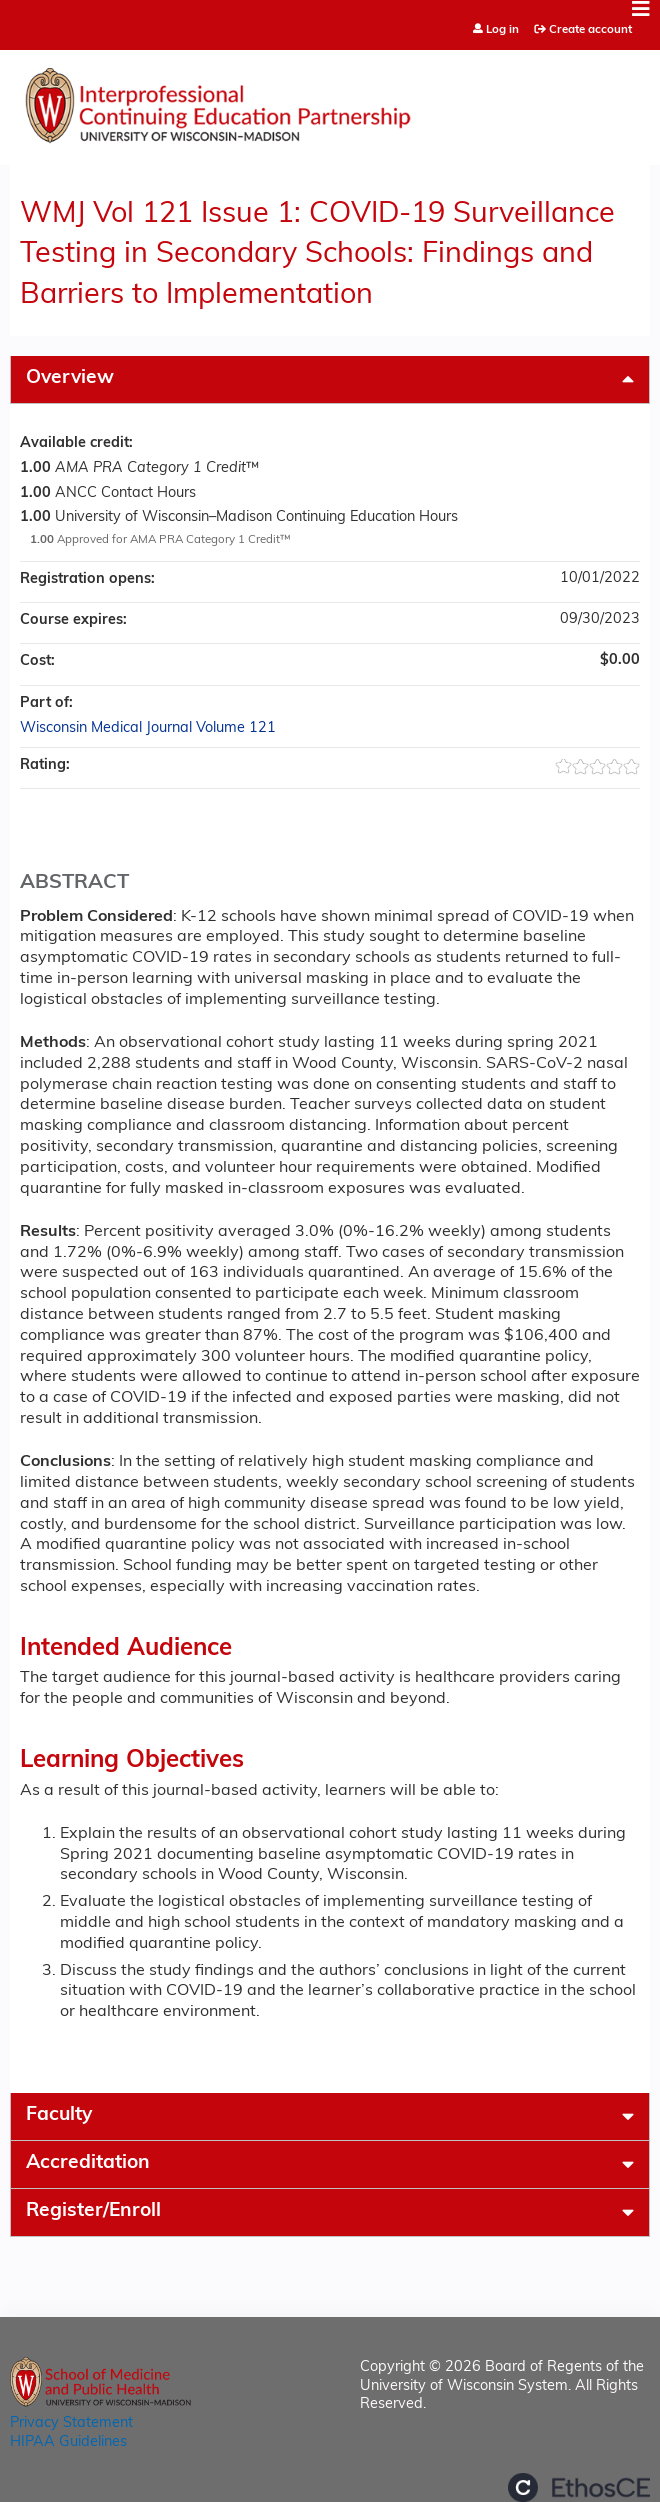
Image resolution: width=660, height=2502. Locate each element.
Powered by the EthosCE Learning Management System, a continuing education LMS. (579, 2487)
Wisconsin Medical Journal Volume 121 (148, 728)
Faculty (59, 2115)
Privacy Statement (71, 2423)
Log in (502, 30)
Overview (70, 378)
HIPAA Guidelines (68, 2442)
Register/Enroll (93, 2211)
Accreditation (88, 2163)
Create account (590, 30)
